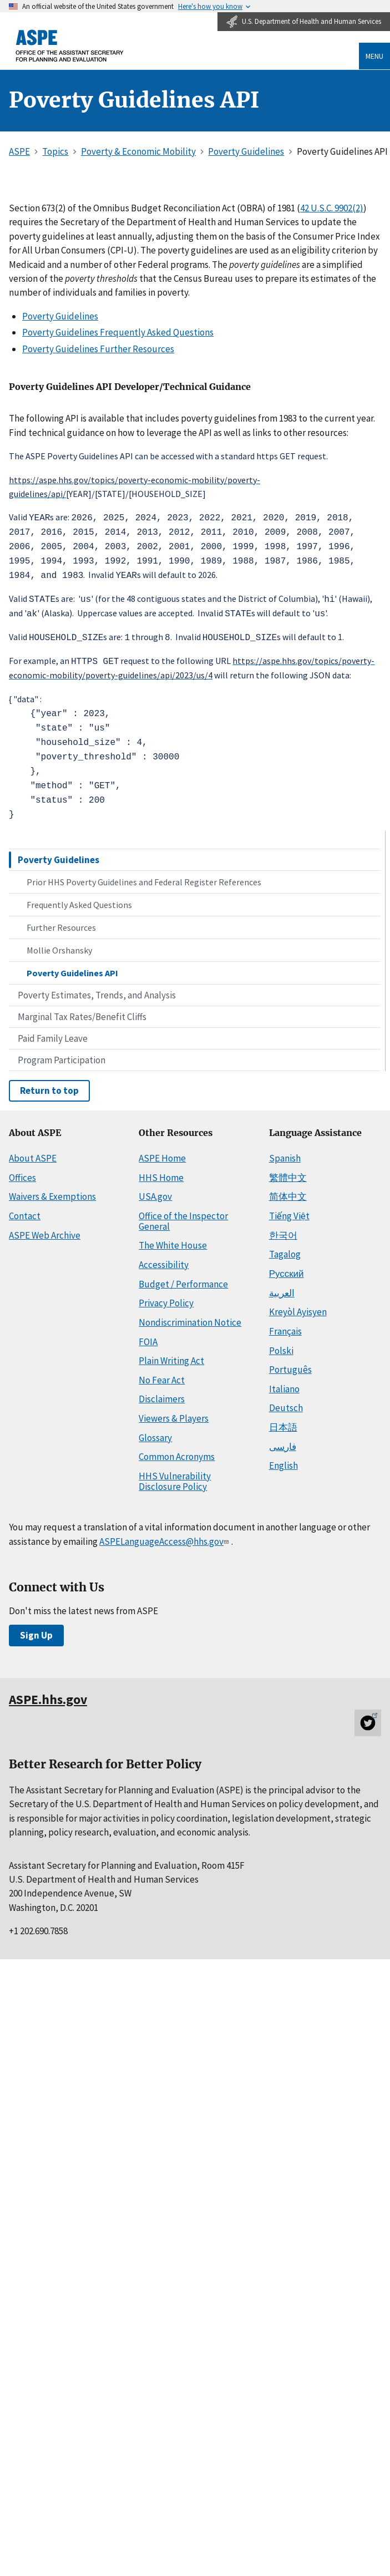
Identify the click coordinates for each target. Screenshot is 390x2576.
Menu (374, 56)
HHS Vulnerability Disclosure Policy (175, 1475)
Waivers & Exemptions (52, 1191)
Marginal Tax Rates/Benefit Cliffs (82, 1011)
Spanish (285, 1153)
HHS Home (161, 1172)
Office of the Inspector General (183, 1215)
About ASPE (33, 1153)
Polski (281, 1345)
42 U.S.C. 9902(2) (331, 208)
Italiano (284, 1383)
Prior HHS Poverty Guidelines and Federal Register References (144, 876)
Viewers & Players (174, 1413)
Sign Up (36, 1630)
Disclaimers (162, 1394)
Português (290, 1364)
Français (285, 1326)
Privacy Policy (166, 1297)
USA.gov (155, 1191)
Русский (286, 1268)
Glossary (155, 1432)
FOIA (148, 1336)
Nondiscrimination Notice (190, 1317)
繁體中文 (288, 1172)
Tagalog (285, 1249)
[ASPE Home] (70, 45)
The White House (173, 1240)
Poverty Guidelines (58, 854)
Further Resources (61, 921)
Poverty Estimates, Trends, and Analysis (97, 989)
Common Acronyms (177, 1452)
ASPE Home (162, 1153)
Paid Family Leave (53, 1033)
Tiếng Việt (289, 1210)
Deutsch (286, 1403)
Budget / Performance (183, 1278)
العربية (282, 1287)
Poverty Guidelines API (72, 967)
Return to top (49, 1085)
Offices (22, 1172)
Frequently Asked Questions (79, 899)
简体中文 (288, 1191)
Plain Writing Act (171, 1355)
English (283, 1460)
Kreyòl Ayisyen (298, 1306)
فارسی (282, 1441)
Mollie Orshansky (59, 944)
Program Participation (61, 1054)
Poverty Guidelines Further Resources (98, 349)
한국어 (283, 1230)
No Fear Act (162, 1374)
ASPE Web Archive (44, 1230)
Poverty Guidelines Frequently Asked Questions (118, 332)
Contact (24, 1210)
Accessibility (164, 1259)
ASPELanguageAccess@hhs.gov (165, 1536)
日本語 (283, 1422)
